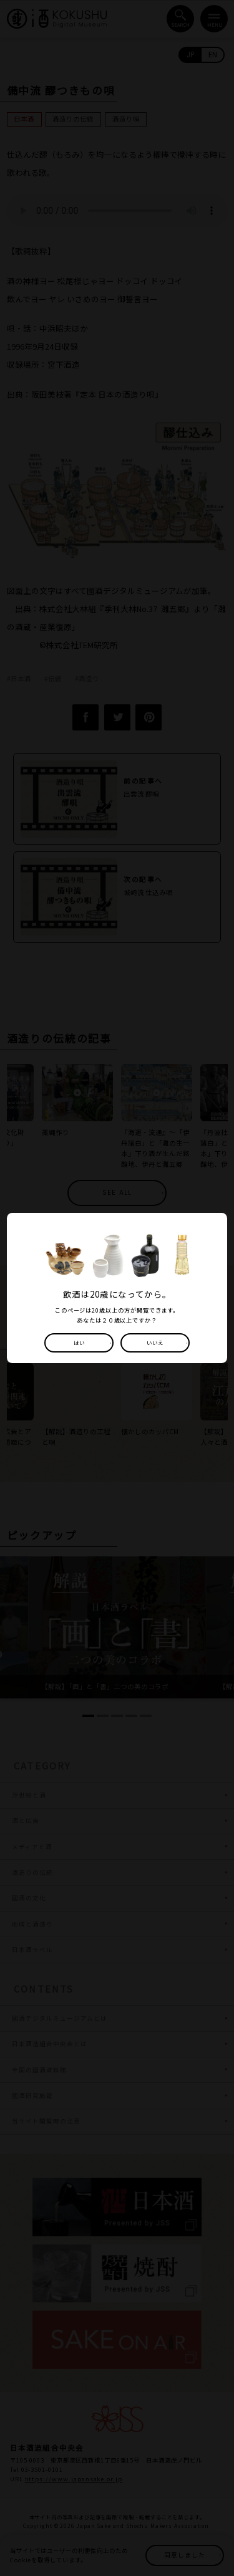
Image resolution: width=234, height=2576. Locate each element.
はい (78, 1342)
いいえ (155, 1342)
